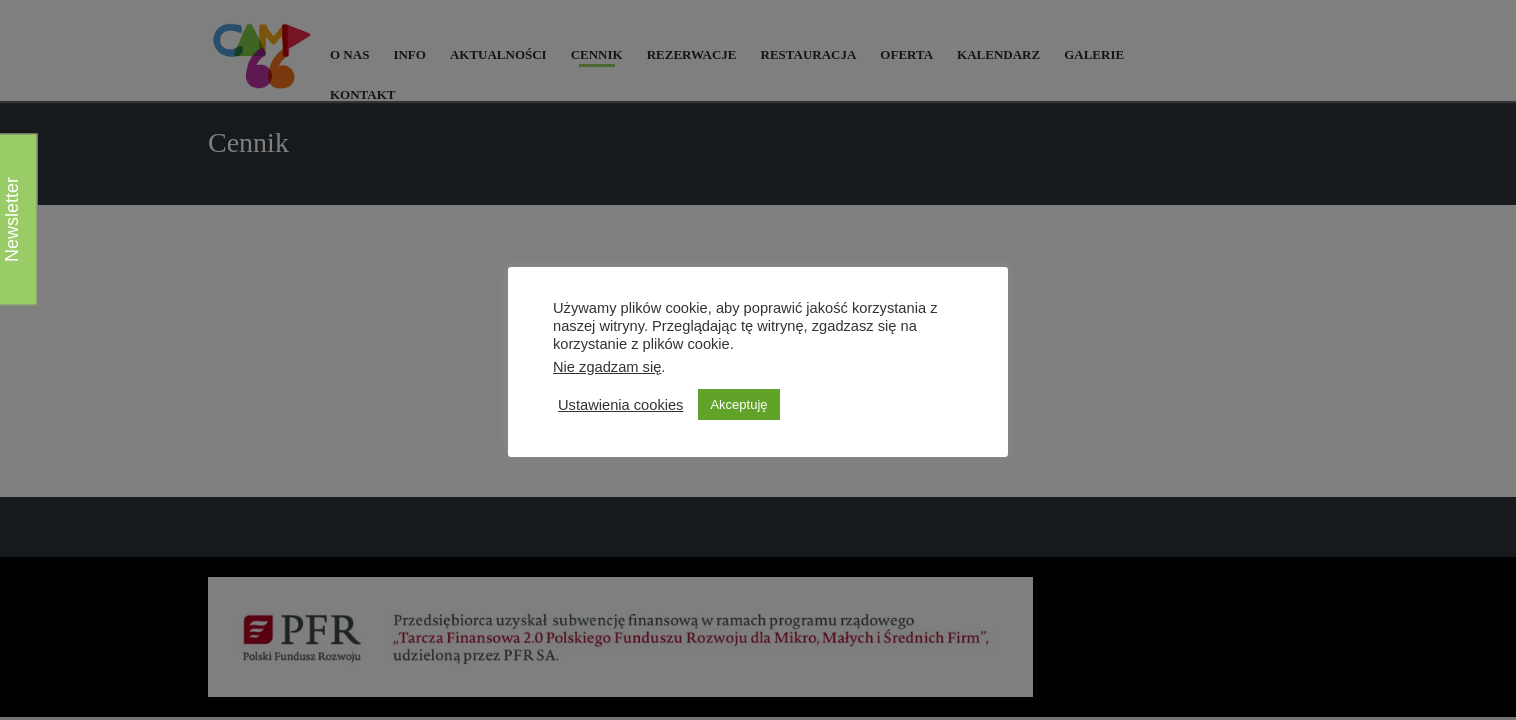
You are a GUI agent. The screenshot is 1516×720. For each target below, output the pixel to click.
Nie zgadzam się (607, 367)
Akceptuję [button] (738, 404)
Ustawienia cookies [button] (620, 405)
